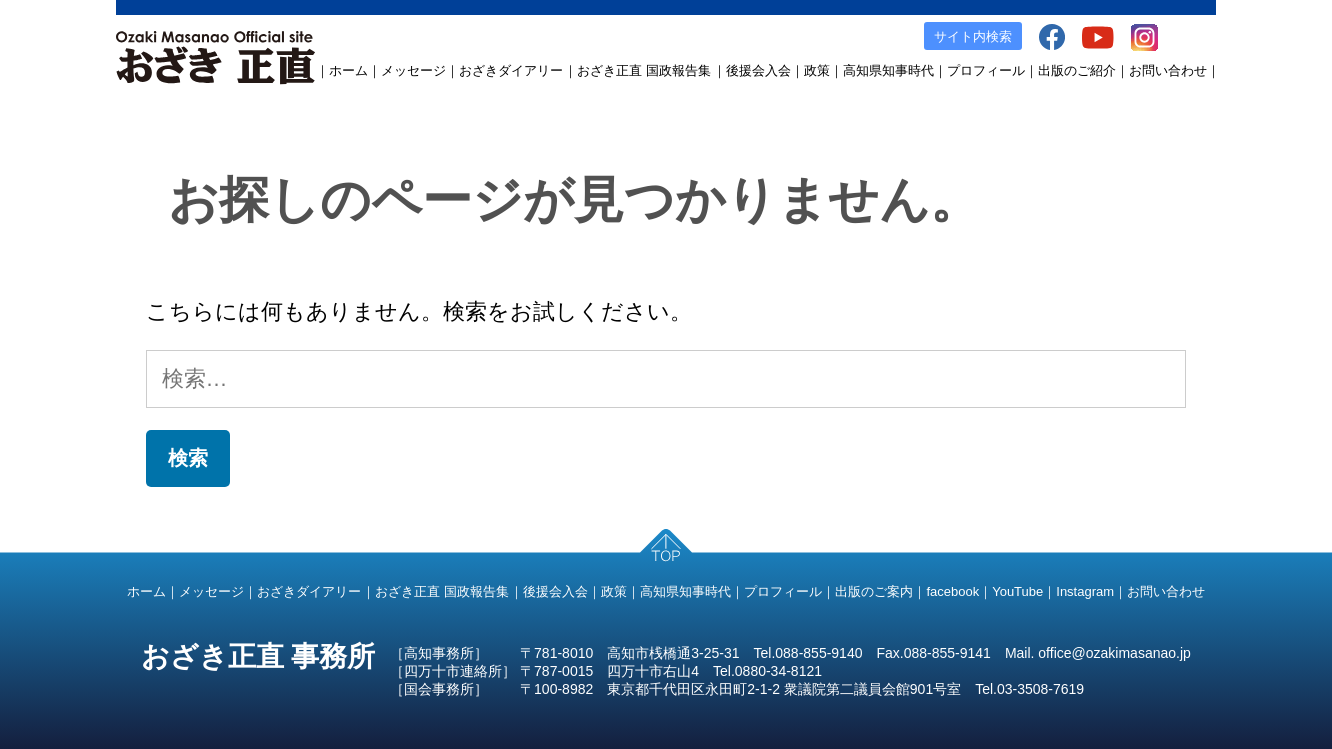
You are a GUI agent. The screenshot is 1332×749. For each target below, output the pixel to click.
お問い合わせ (1168, 70)
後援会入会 (758, 70)
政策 (817, 70)
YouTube (1017, 591)
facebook (952, 591)
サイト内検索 (973, 36)
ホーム (348, 70)
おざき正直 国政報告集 (644, 70)
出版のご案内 (874, 591)
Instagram (1085, 591)
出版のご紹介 (1077, 70)
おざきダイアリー (511, 70)
